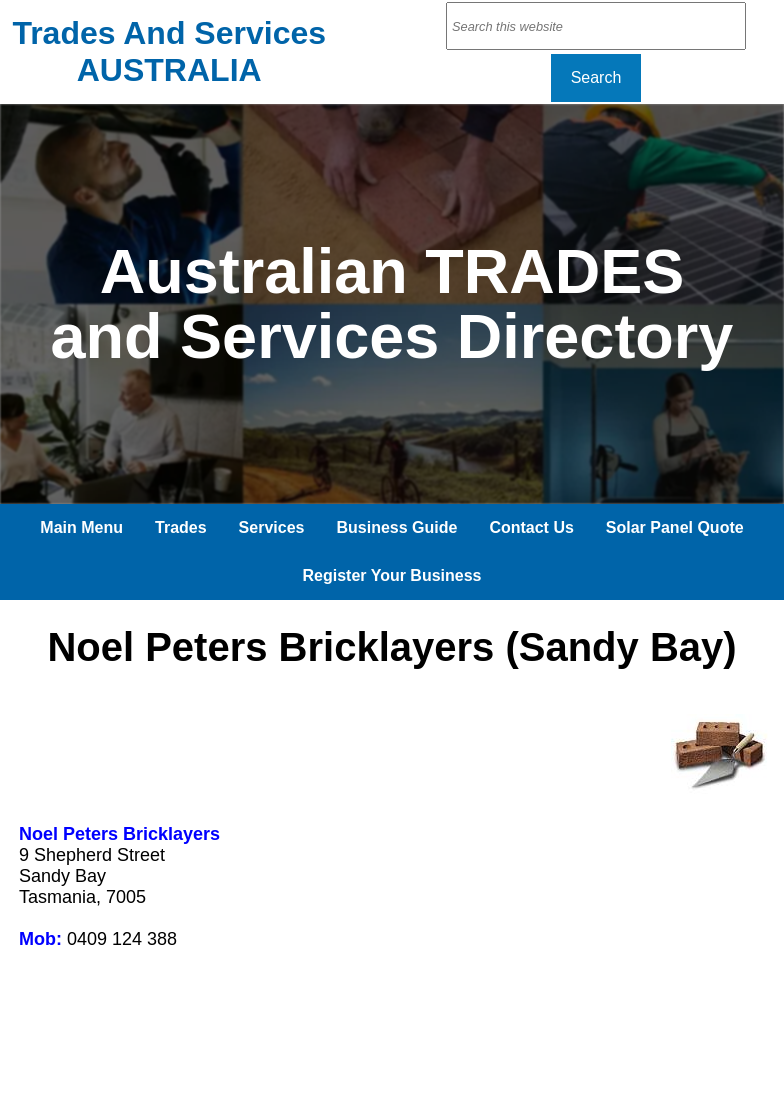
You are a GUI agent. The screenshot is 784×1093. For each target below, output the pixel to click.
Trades (181, 527)
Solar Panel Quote (675, 527)
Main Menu (81, 527)
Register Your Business (391, 575)
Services (272, 527)
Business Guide (396, 527)
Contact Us (531, 527)
